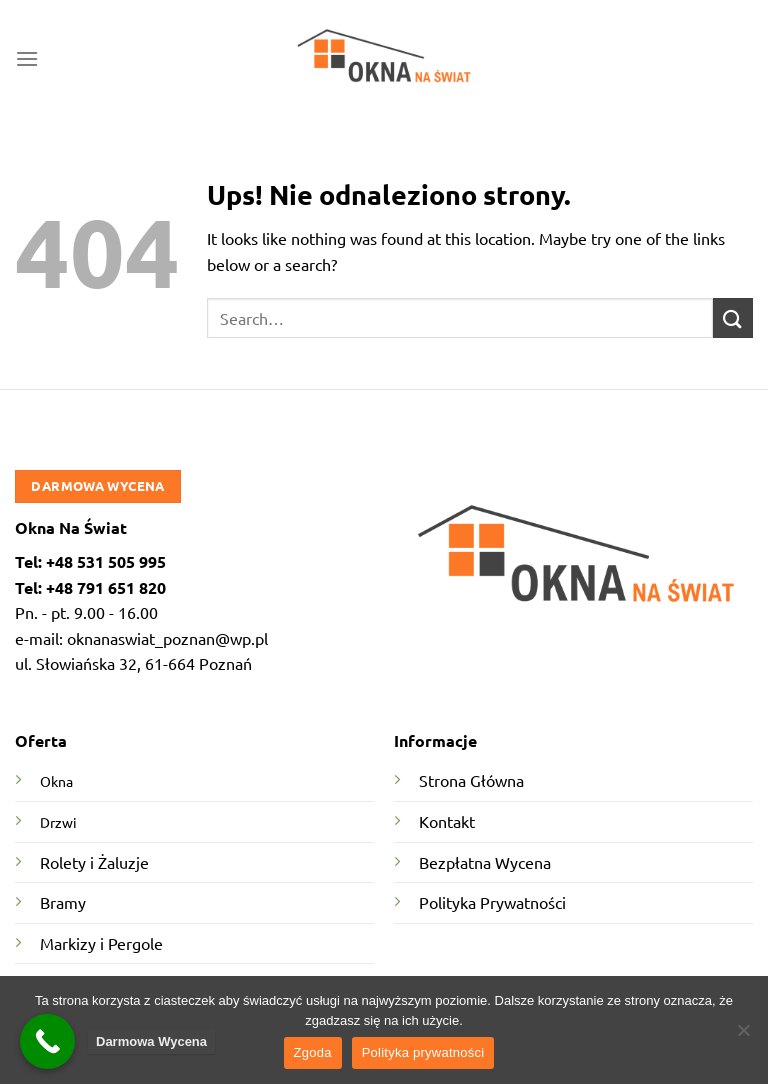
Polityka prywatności (423, 1052)
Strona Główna (471, 780)
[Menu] (27, 58)
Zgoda (313, 1052)
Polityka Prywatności (492, 902)
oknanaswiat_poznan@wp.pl (167, 638)
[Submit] (733, 317)
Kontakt (447, 821)
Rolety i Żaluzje (94, 862)
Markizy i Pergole (101, 943)
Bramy (63, 902)
